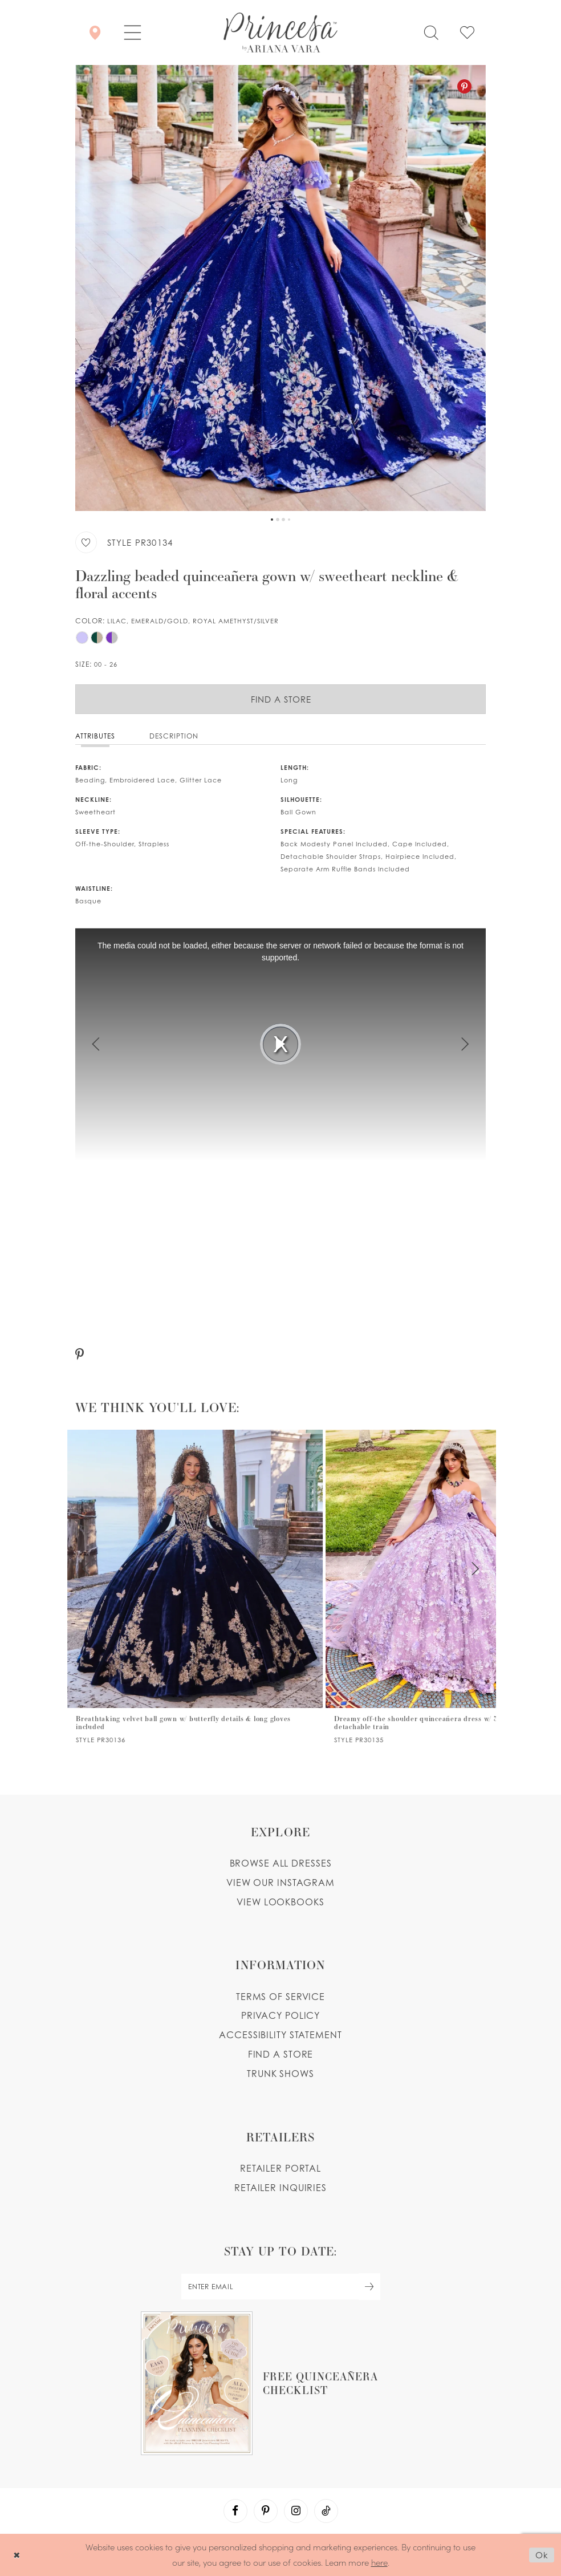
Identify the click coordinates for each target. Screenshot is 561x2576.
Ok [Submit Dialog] (541, 2555)
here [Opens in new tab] (379, 2562)
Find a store (281, 2054)
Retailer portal (280, 2168)
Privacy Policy (280, 2015)
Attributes (95, 736)
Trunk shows (280, 2073)
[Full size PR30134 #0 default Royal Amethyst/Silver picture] (280, 288)
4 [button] (289, 519)
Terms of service (280, 1996)
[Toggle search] (431, 32)
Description (173, 736)
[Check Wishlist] (467, 32)
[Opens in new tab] (280, 2383)
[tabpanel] (280, 288)
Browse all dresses (281, 1863)
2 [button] (277, 519)
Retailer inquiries (280, 2187)
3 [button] (283, 519)
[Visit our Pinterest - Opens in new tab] (266, 2511)
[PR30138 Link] (194, 1586)
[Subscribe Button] (369, 2286)
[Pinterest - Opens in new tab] (464, 86)
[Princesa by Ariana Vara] (280, 32)
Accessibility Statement (280, 2034)
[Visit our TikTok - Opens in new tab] (326, 2511)
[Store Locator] (95, 32)
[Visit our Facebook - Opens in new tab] (235, 2511)
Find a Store (281, 699)
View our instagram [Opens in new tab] (280, 1882)
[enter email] (280, 2286)
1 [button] (272, 519)
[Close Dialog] (17, 2555)
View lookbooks (280, 1902)
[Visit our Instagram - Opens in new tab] (296, 2511)
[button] (132, 32)
